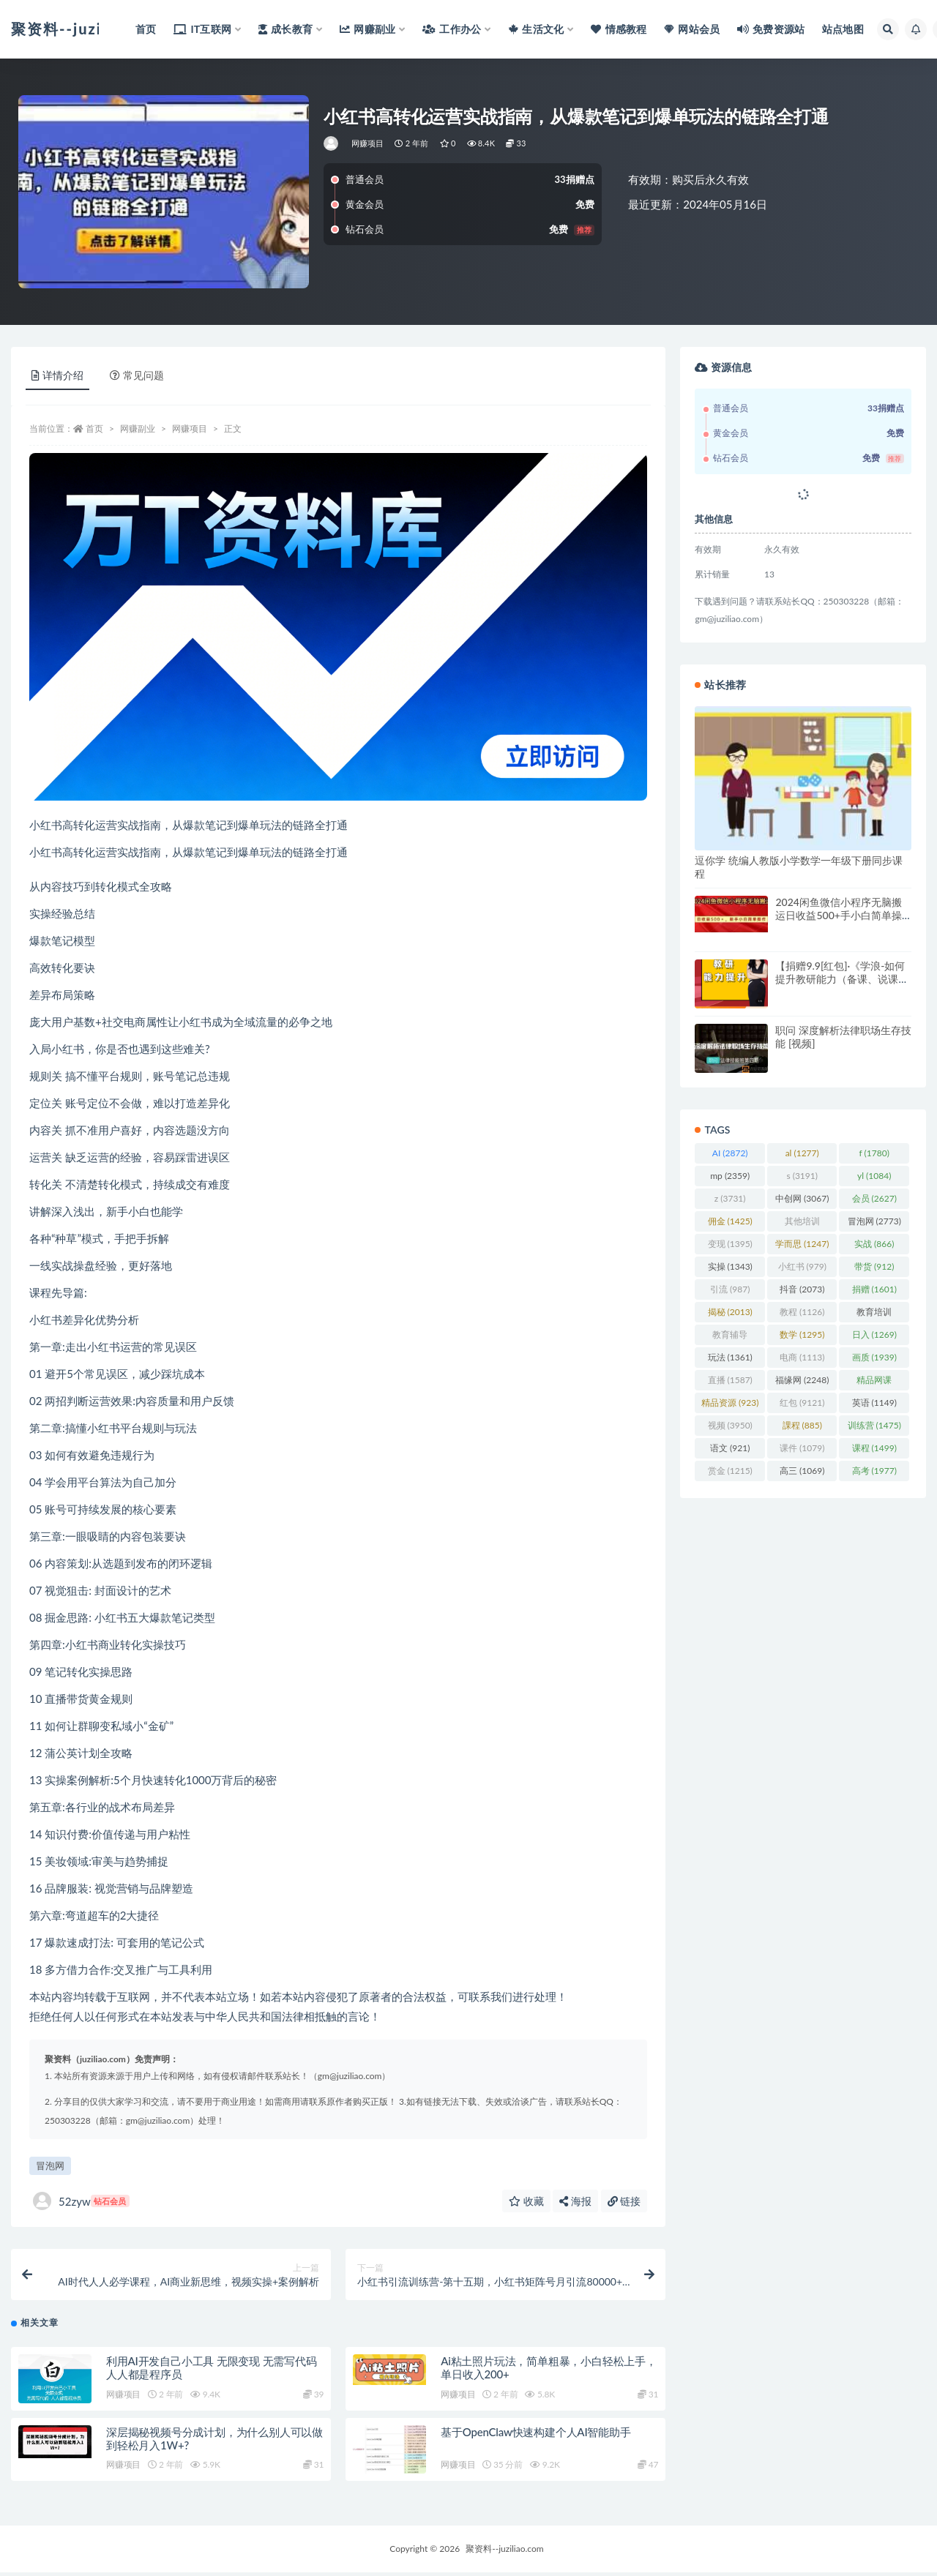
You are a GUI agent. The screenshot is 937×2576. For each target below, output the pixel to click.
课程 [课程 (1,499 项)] (874, 1447)
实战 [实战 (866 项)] (874, 1243)
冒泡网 (50, 2165)
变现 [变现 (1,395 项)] (730, 1243)
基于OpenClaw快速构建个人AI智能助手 (535, 2435)
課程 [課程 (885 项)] (802, 1425)
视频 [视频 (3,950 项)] (730, 1425)
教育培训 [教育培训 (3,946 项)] (874, 1314)
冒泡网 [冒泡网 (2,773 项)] (874, 1221)
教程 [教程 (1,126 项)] (802, 1311)
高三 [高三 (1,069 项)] (802, 1470)
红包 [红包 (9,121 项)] (802, 1402)
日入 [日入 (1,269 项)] (874, 1334)
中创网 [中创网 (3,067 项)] (802, 1198)
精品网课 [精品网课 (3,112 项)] (874, 1382)
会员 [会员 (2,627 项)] (874, 1198)
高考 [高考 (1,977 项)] (874, 1470)
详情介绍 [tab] (57, 375)
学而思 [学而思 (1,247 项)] (802, 1243)
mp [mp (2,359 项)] (730, 1175)
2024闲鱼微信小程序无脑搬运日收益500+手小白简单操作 (838, 915)
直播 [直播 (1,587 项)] (730, 1379)
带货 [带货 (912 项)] (874, 1266)
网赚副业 (137, 428)
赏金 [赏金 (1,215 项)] (730, 1470)
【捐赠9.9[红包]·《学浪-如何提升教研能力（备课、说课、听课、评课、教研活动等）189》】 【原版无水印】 (841, 985)
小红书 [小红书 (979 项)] (802, 1266)
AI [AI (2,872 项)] (730, 1152)
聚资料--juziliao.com (504, 2552)
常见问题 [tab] (137, 375)
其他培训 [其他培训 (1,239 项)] (802, 1224)
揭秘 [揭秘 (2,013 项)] (730, 1311)
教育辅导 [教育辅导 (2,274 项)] (729, 1337)
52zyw (81, 2201)
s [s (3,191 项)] (802, 1175)
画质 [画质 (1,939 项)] (874, 1357)
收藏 (526, 2201)
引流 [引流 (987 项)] (730, 1289)
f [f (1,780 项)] (874, 1152)
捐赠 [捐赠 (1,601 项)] (874, 1289)
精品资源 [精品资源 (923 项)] (729, 1402)
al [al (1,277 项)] (802, 1152)
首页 (94, 428)
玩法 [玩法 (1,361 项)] (730, 1357)
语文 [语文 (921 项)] (730, 1447)
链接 (624, 2201)
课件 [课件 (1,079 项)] (802, 1447)
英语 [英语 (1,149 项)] (874, 1402)
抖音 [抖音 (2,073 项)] (802, 1289)
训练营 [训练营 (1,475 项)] (874, 1425)
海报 (575, 2201)
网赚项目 (367, 143)
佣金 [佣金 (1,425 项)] (730, 1221)
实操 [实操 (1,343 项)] (730, 1266)
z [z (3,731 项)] (730, 1198)
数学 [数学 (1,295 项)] (802, 1334)
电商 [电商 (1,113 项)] (802, 1357)
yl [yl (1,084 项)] (874, 1175)
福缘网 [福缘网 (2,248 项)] (802, 1379)
